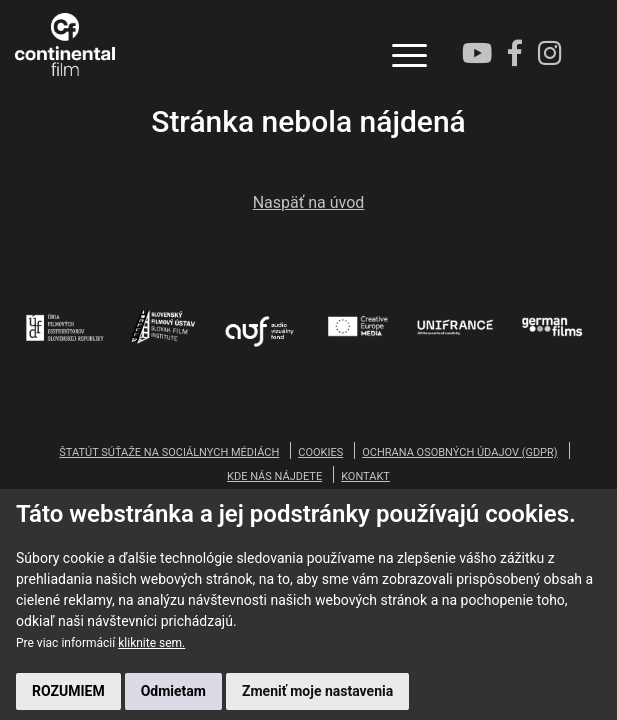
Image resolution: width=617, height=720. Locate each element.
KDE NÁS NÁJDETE (274, 476)
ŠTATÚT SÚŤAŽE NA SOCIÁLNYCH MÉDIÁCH (169, 452)
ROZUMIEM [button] (68, 691)
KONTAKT (365, 476)
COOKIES (320, 452)
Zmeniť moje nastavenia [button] (317, 691)
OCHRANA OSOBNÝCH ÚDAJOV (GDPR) (459, 452)
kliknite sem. (151, 643)
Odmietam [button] (173, 691)
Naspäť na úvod (309, 202)
